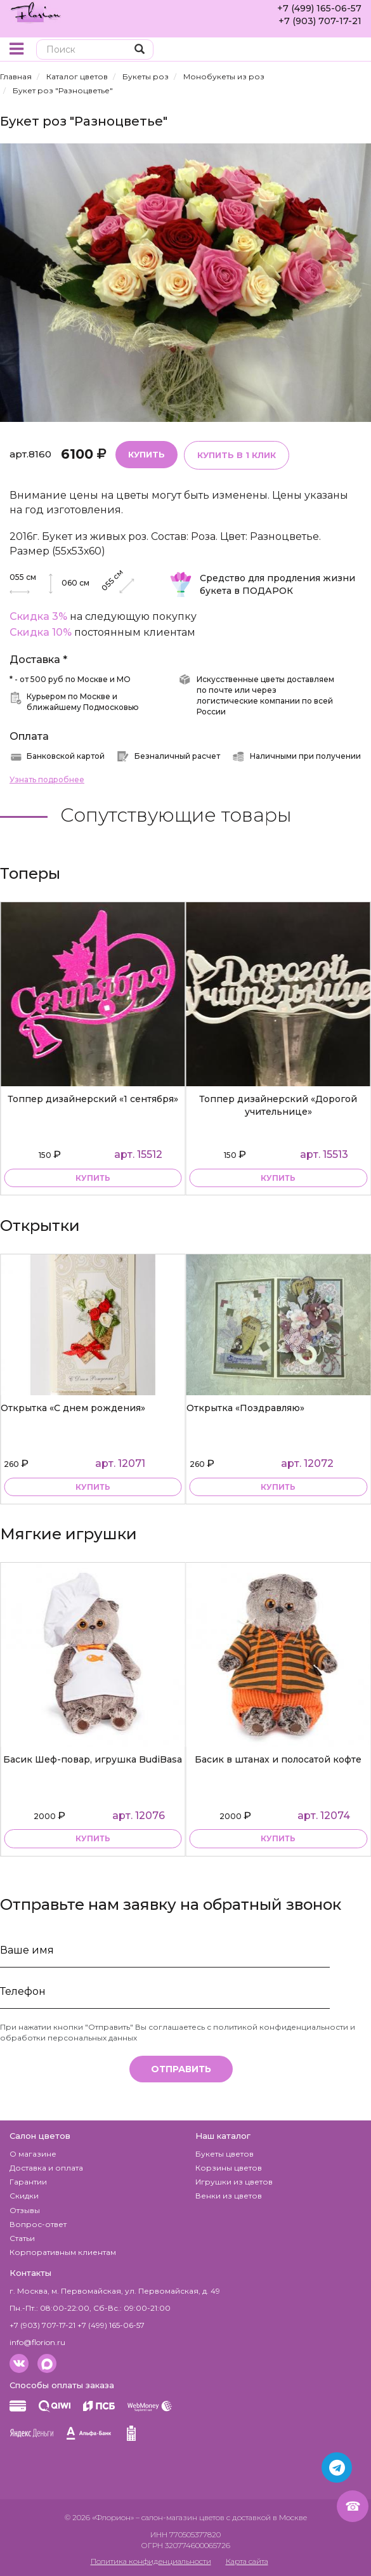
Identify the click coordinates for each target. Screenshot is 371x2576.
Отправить (181, 2069)
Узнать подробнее (47, 779)
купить (92, 1178)
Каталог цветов (77, 76)
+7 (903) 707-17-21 (319, 21)
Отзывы (25, 2210)
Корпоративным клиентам (63, 2252)
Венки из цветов (228, 2195)
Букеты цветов (224, 2154)
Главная (16, 76)
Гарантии (28, 2181)
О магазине (33, 2154)
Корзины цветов (228, 2167)
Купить (146, 454)
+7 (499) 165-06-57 (319, 8)
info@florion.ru (37, 2342)
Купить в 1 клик (236, 455)
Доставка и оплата (46, 2167)
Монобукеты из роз (223, 76)
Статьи (22, 2238)
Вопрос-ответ (38, 2224)
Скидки (24, 2195)
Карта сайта (247, 2561)
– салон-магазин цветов (180, 2517)
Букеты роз (145, 76)
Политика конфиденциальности (151, 2561)
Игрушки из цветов (234, 2181)
